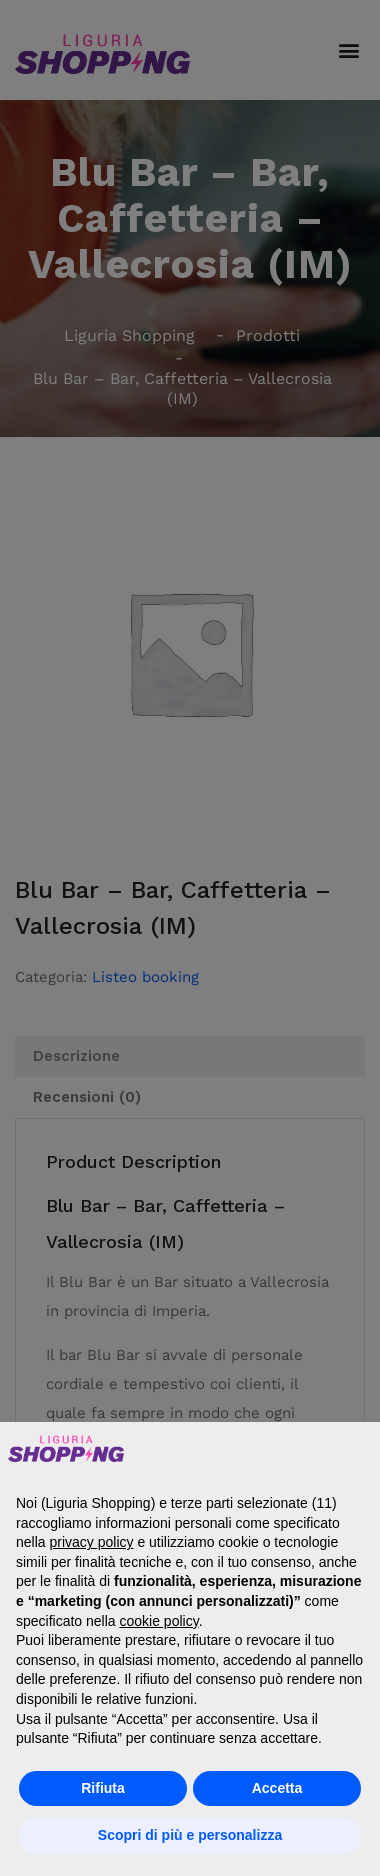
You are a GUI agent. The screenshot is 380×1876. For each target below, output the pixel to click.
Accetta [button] (277, 1788)
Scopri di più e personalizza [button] (190, 1835)
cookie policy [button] (159, 1621)
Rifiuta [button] (103, 1788)
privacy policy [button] (91, 1542)
